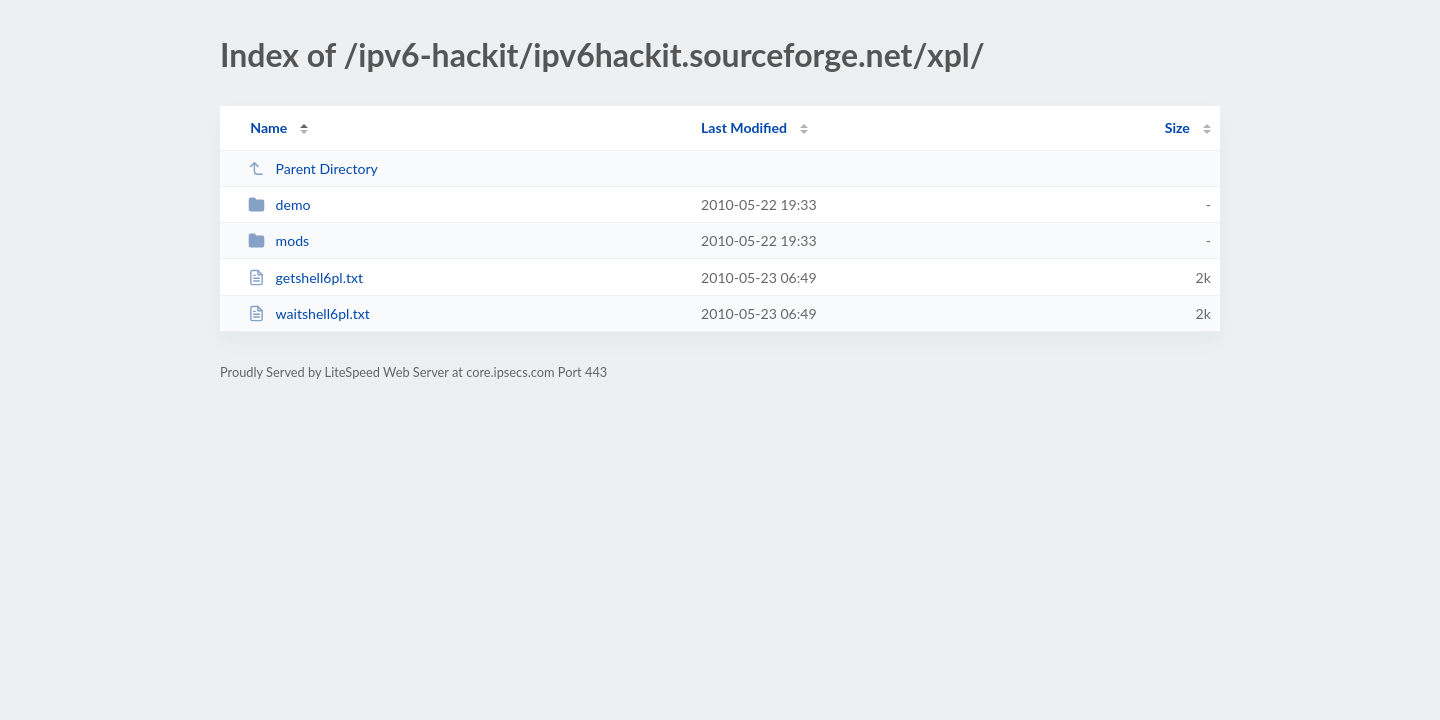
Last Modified (744, 127)
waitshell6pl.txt (309, 313)
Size (1177, 127)
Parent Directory (313, 168)
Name (268, 127)
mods (278, 240)
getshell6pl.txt (305, 277)
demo (279, 204)
